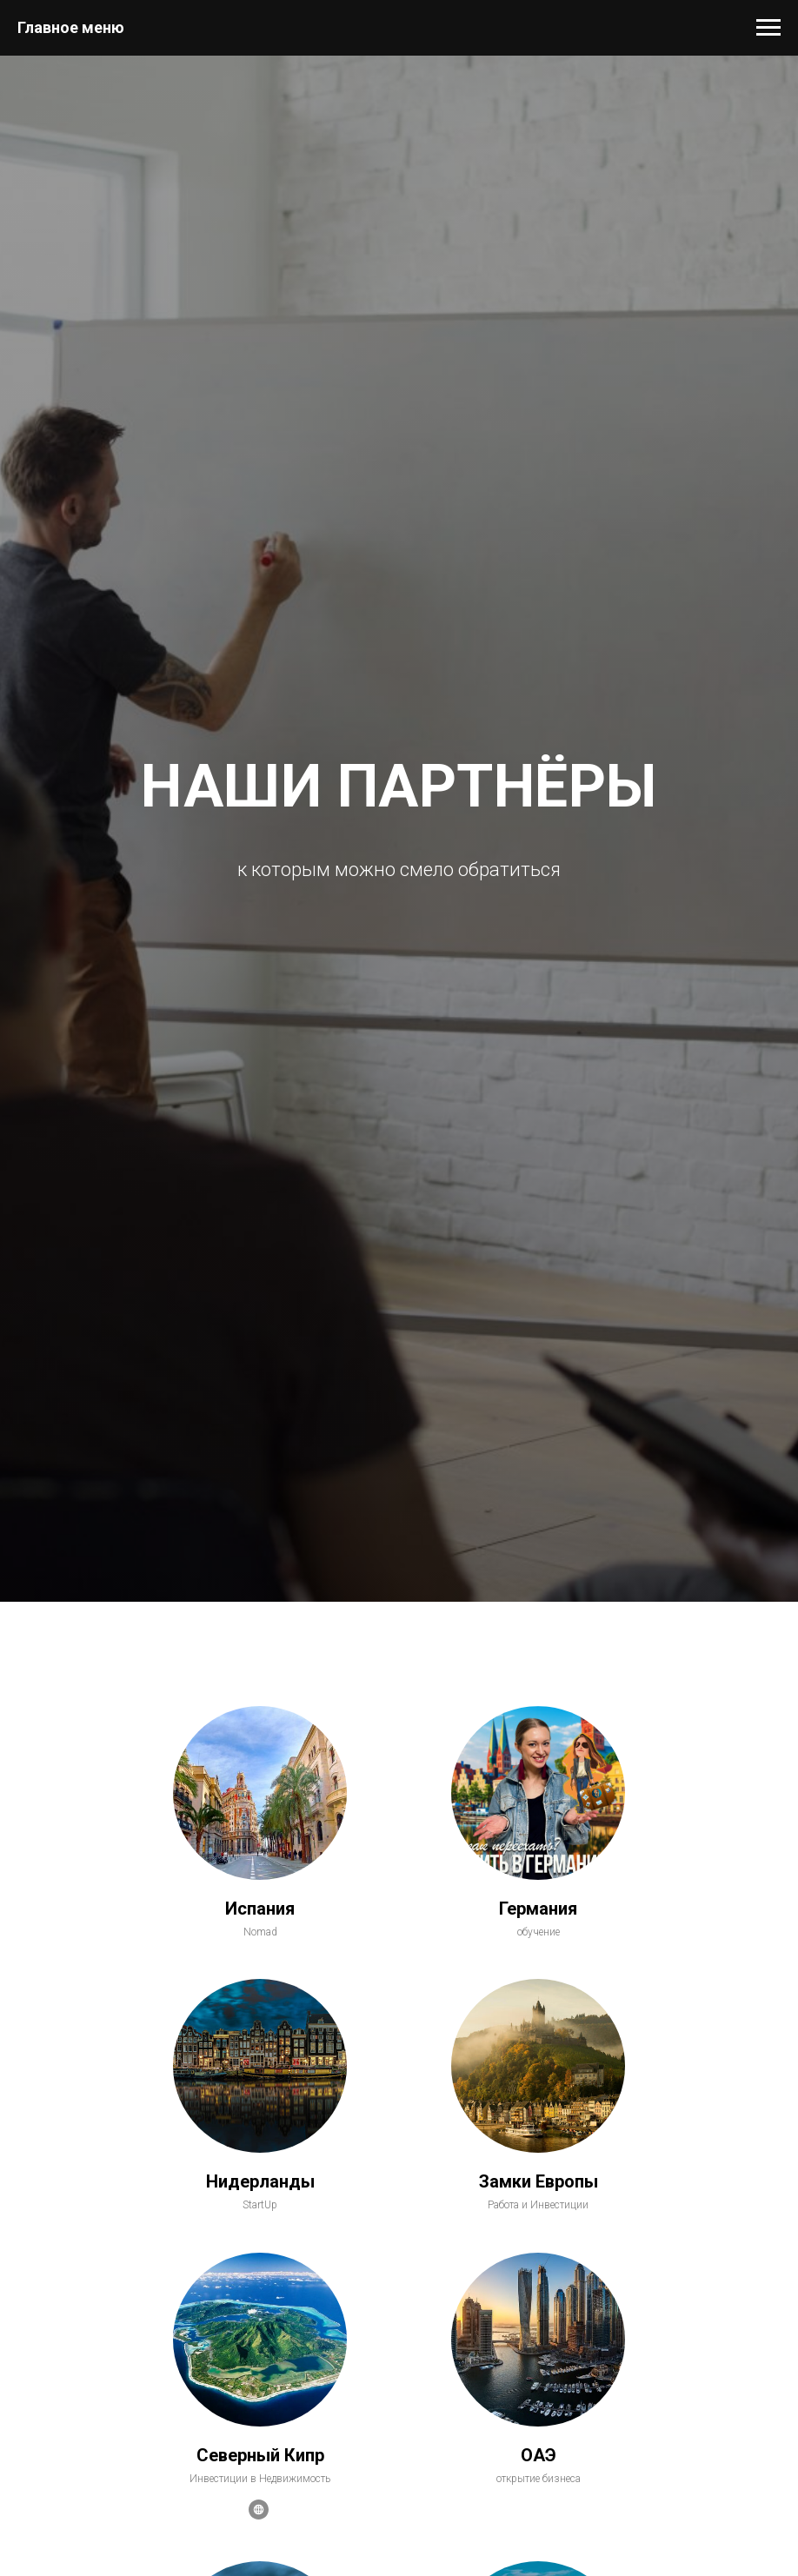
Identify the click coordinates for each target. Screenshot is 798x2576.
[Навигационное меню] (768, 28)
